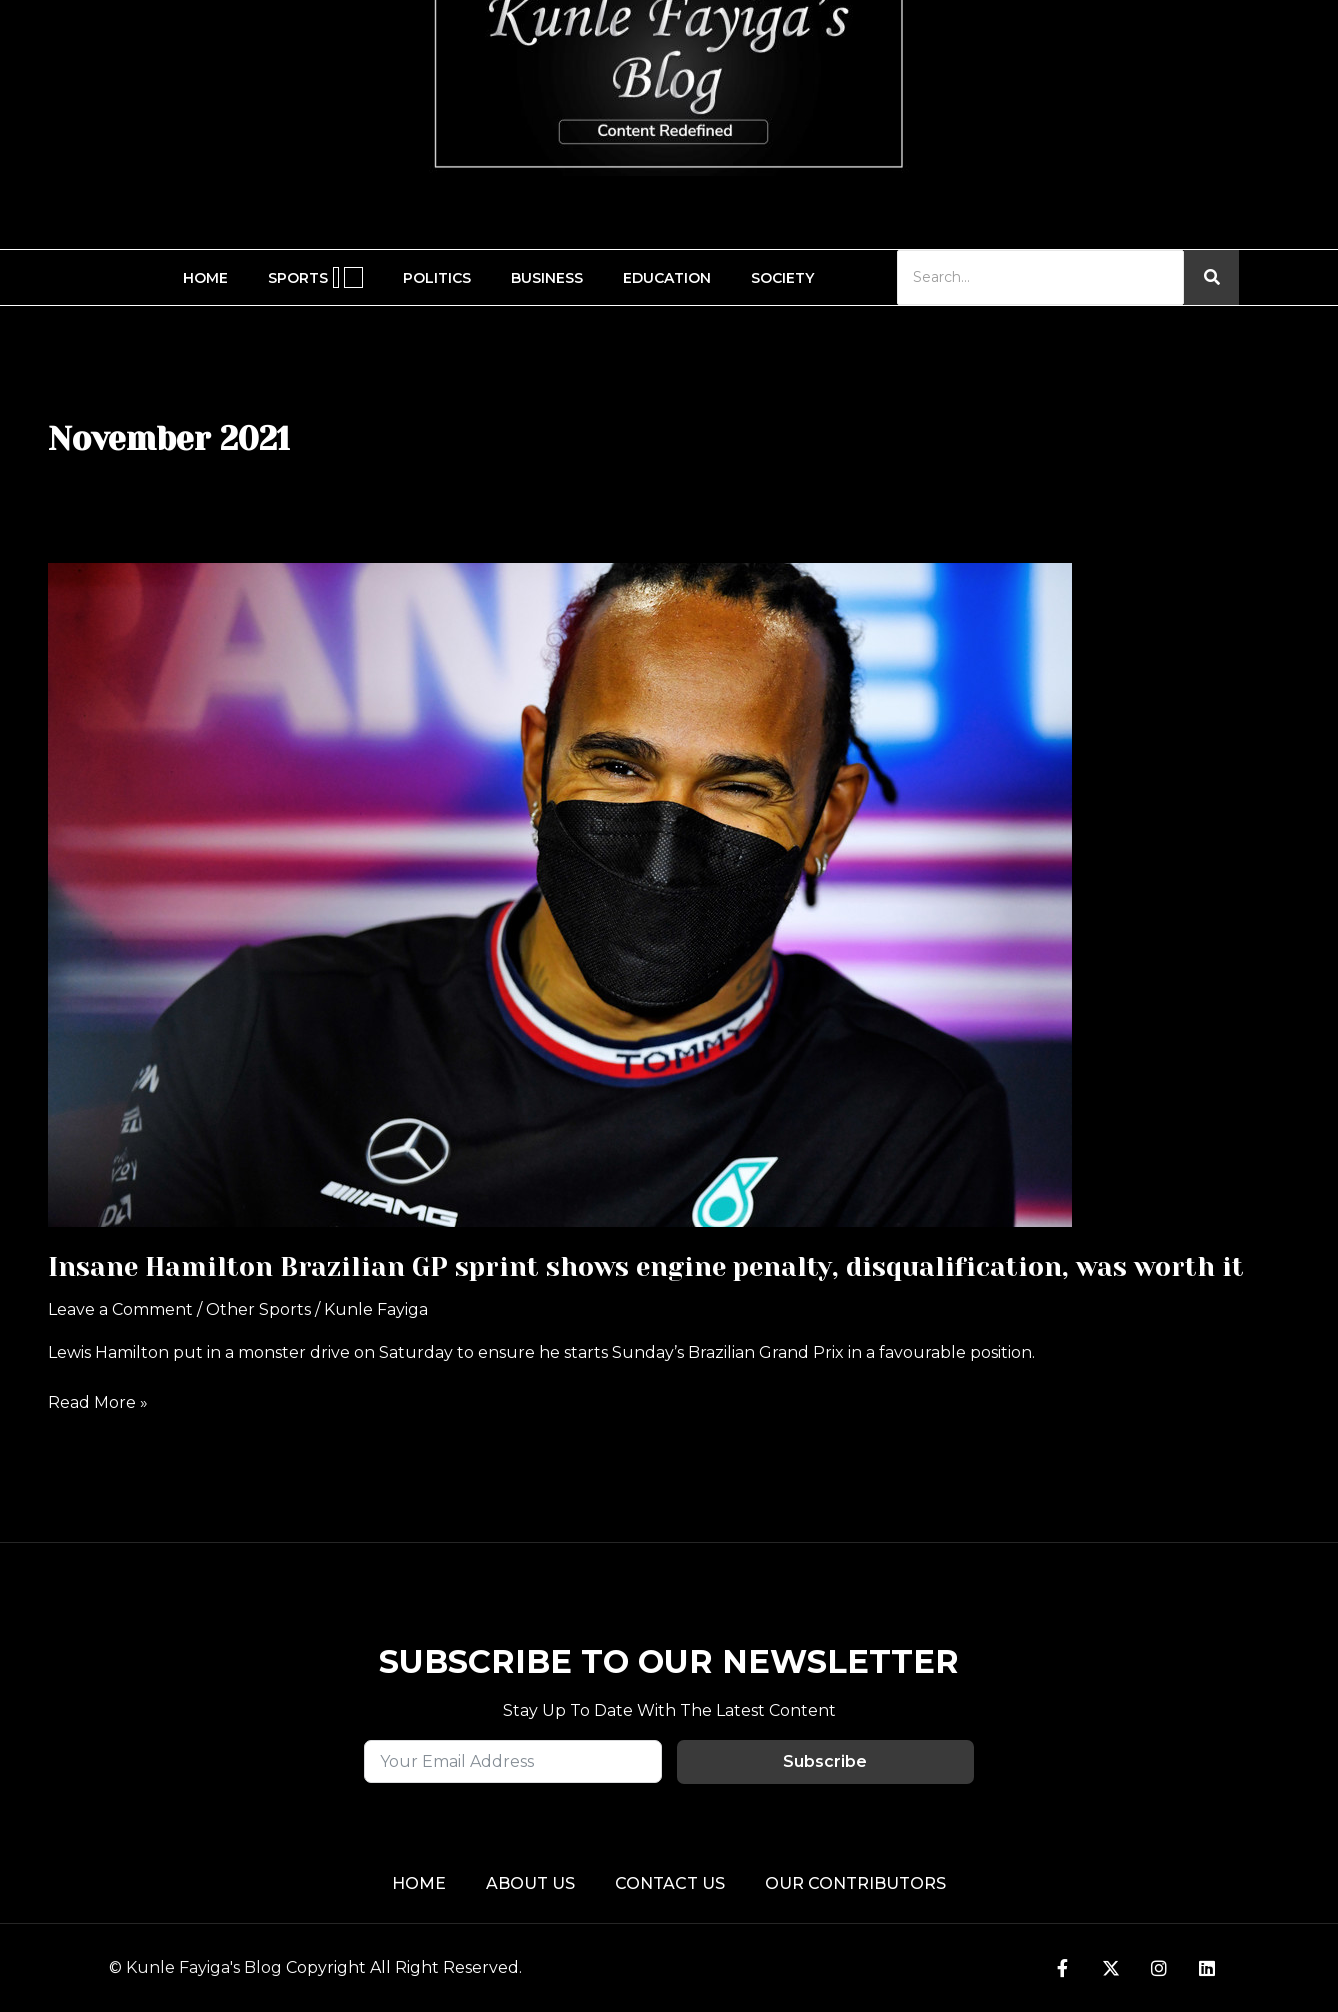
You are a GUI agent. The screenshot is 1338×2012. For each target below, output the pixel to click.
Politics (437, 278)
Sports (315, 277)
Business (547, 278)
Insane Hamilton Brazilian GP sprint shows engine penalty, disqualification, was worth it (646, 1267)
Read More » (98, 1401)
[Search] (1040, 277)
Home (205, 278)
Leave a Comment (120, 1309)
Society (782, 278)
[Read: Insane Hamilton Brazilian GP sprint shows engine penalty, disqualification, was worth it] (669, 895)
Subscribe (825, 1761)
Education (667, 278)
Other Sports (258, 1309)
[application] (336, 277)
